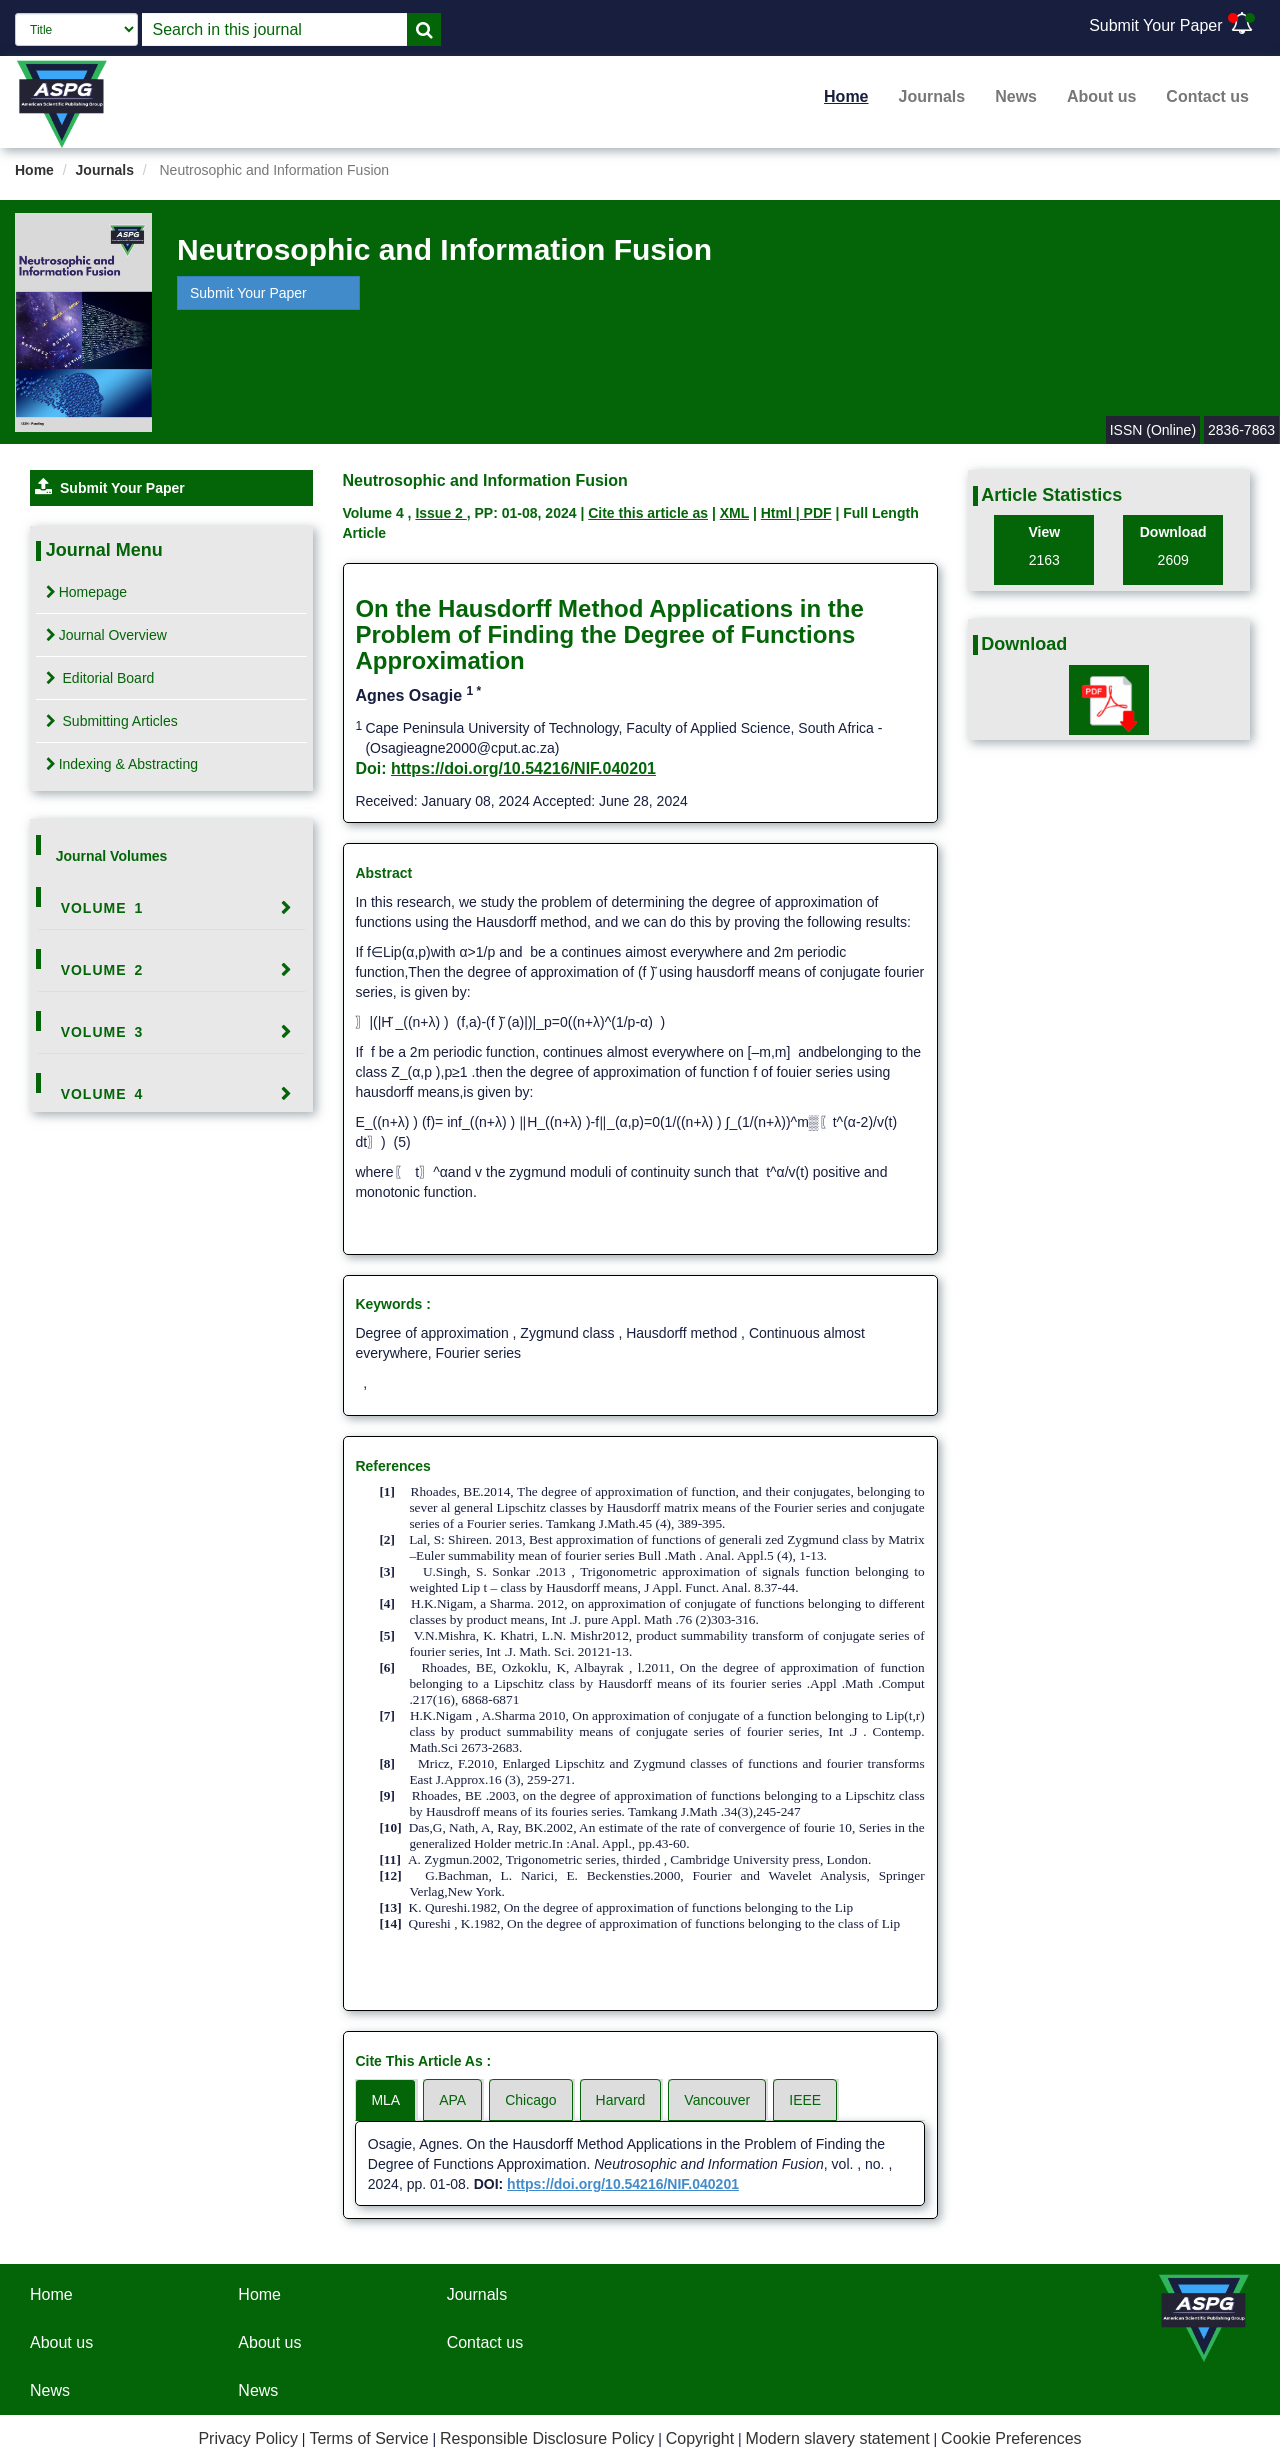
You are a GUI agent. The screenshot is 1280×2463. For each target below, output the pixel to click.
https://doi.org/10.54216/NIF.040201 (523, 768)
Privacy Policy (248, 2438)
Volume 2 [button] (102, 970)
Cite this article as (648, 513)
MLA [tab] (385, 2100)
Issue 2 (440, 513)
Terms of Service (368, 2438)
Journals (932, 96)
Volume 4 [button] (102, 1094)
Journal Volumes (112, 856)
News (1016, 96)
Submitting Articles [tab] (112, 721)
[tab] (171, 908)
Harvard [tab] (621, 2100)
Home (846, 96)
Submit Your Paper (1155, 25)
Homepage (87, 592)
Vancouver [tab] (717, 2100)
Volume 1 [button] (102, 908)
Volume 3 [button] (102, 1032)
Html (778, 513)
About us (1101, 96)
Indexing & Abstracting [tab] (122, 764)
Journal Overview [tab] (106, 635)
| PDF (814, 513)
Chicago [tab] (530, 2100)
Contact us (1207, 96)
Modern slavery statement (838, 2438)
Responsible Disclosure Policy (547, 2438)
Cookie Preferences (1011, 2438)
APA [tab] (452, 2100)
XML (734, 513)
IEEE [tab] (805, 2100)
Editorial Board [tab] (100, 678)
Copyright (700, 2438)
